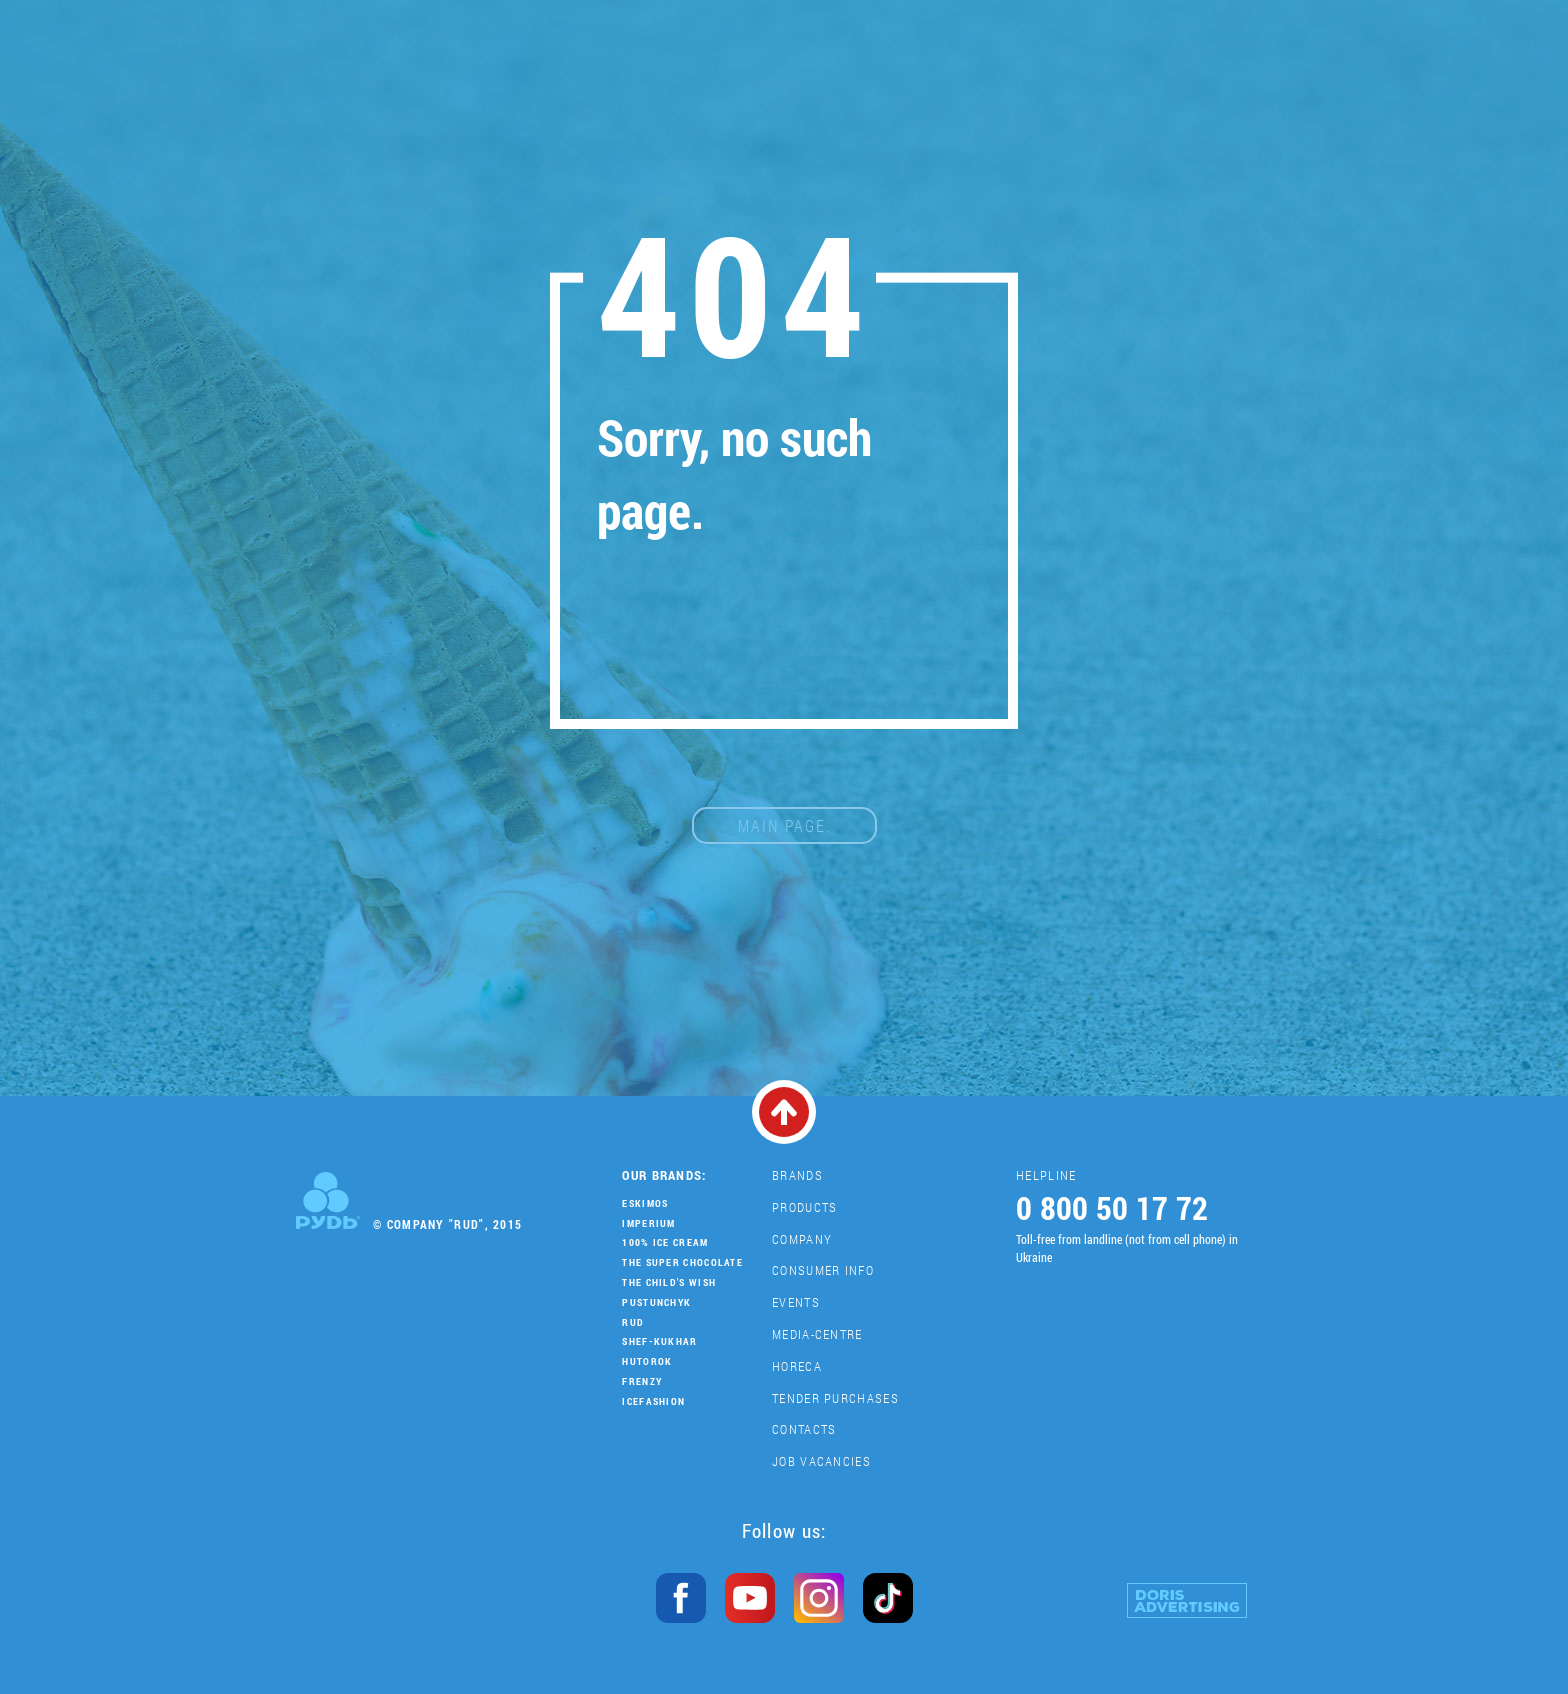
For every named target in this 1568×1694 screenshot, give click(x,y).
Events (796, 1302)
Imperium (648, 1223)
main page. (784, 825)
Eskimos (645, 1203)
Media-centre (817, 1334)
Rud (633, 1322)
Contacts (804, 1429)
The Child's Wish (669, 1282)
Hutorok (647, 1361)
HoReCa (797, 1366)
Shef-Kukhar (659, 1341)
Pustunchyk (656, 1302)
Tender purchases (835, 1398)
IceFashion (653, 1401)
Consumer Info (823, 1270)
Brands (797, 1175)
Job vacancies (821, 1461)
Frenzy (642, 1381)
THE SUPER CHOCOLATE (682, 1262)
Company (802, 1239)
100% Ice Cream (665, 1242)
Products (804, 1207)
